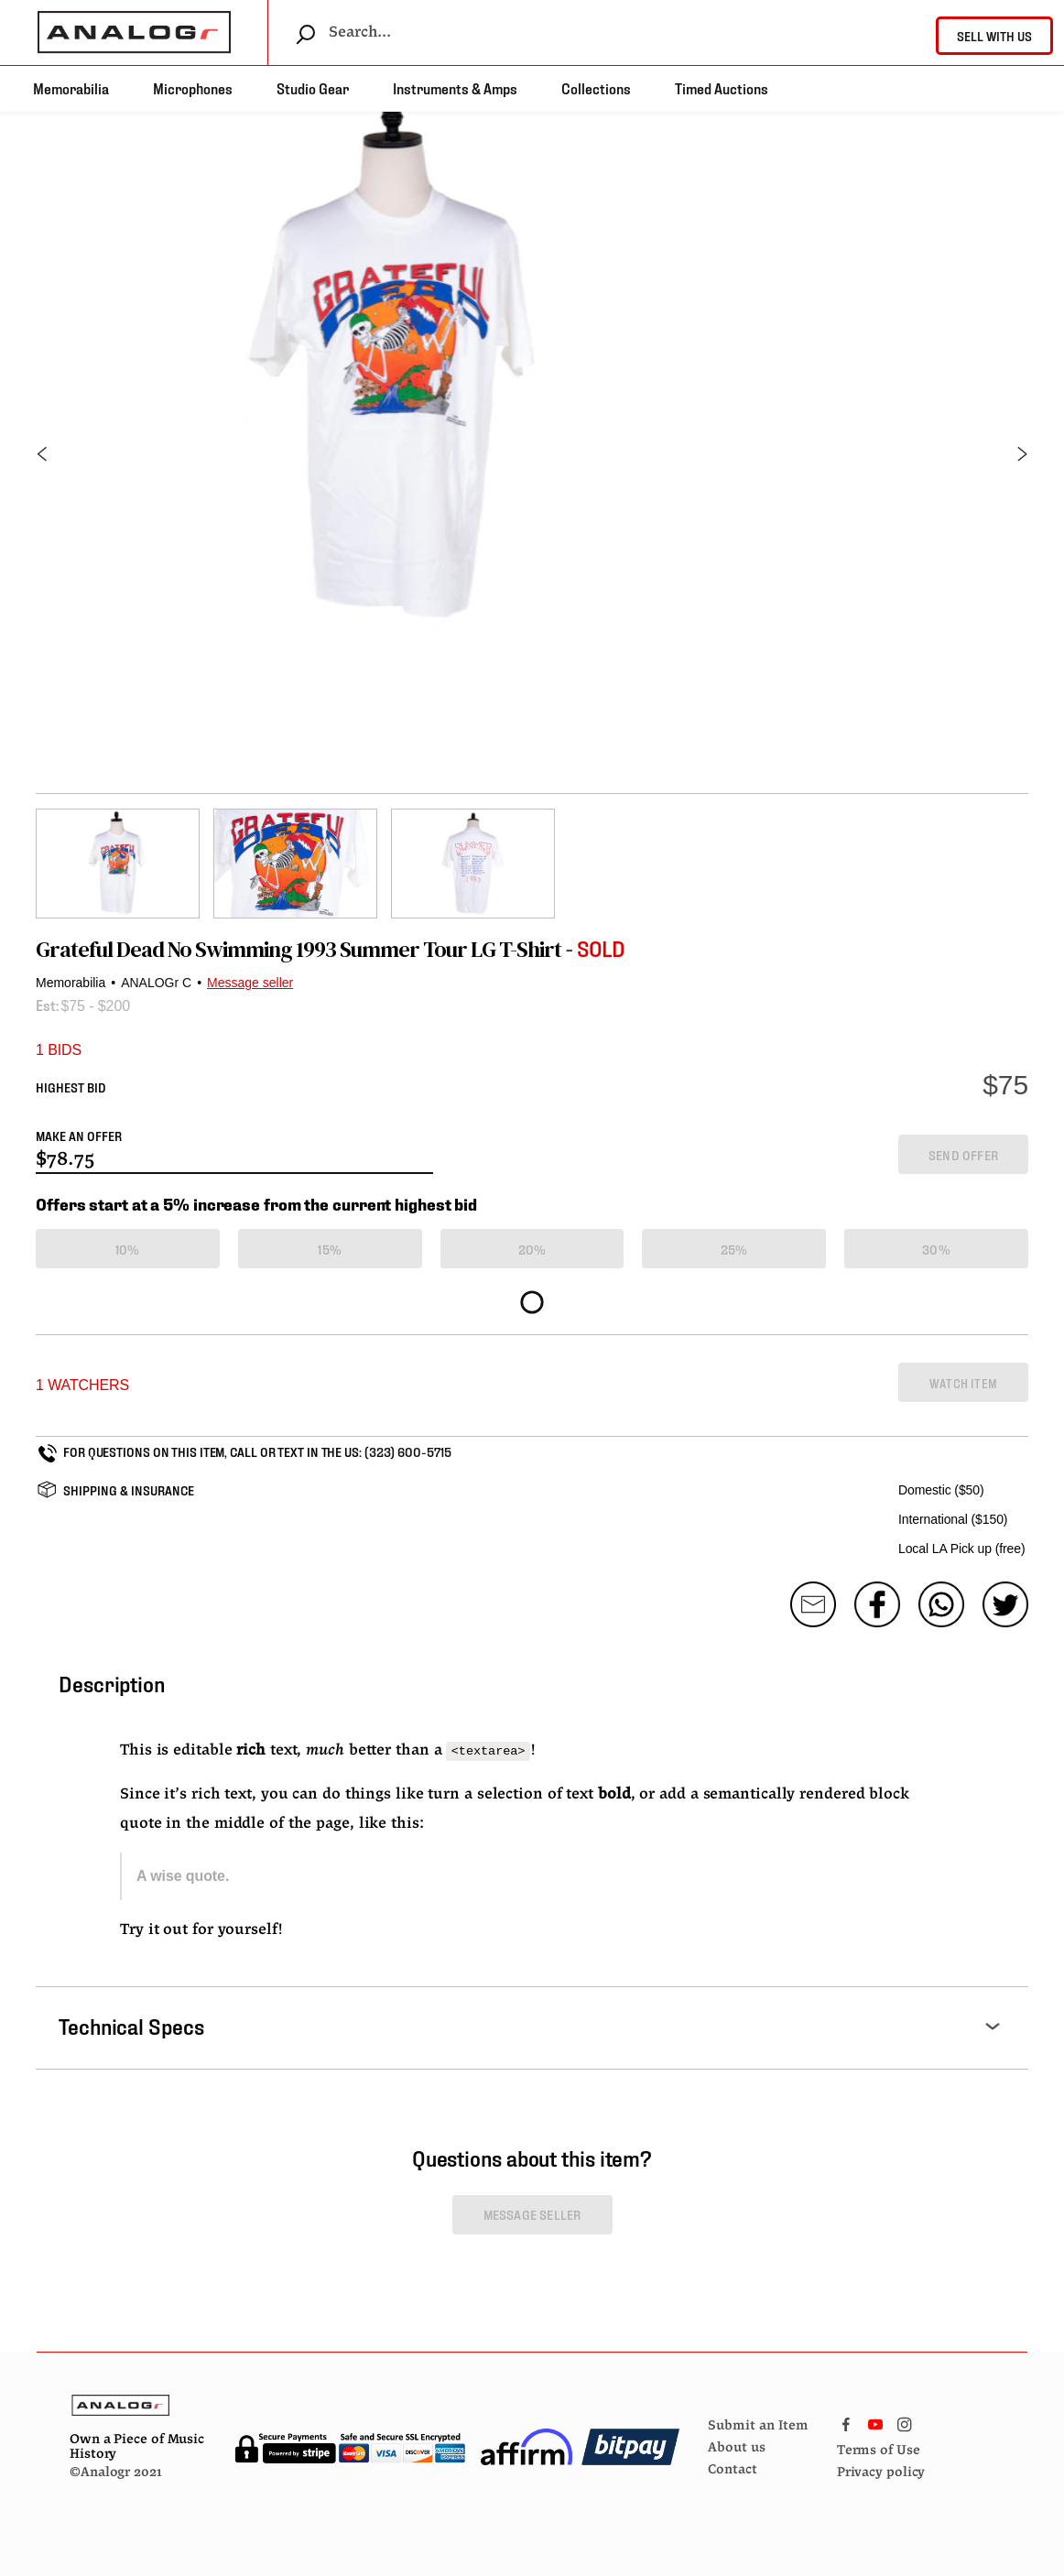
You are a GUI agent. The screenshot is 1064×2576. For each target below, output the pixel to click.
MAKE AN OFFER (79, 1135)
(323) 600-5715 (407, 1451)
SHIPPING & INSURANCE (128, 1489)
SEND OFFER (963, 1154)
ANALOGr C (156, 982)
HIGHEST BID (71, 1086)
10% (127, 1248)
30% (936, 1248)
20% (532, 1248)
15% (330, 1248)
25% (734, 1248)
